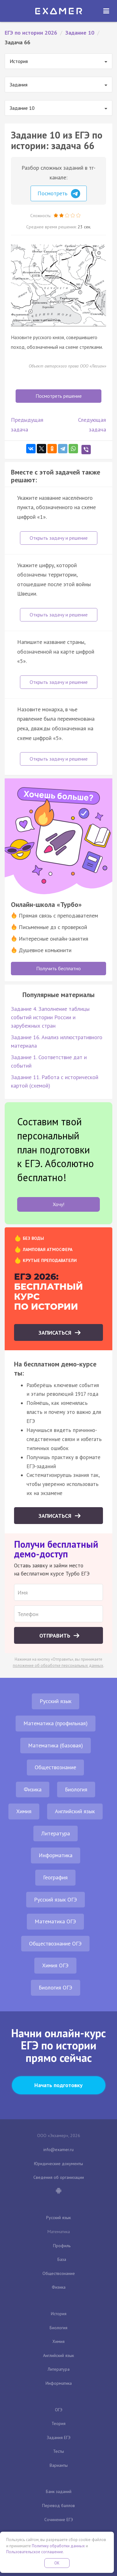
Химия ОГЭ (55, 1965)
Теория (58, 2423)
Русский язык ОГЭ (55, 1899)
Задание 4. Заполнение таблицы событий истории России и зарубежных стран (50, 1017)
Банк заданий (58, 2491)
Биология (76, 1789)
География (55, 1877)
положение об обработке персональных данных (58, 1665)
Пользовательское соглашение (34, 2551)
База (61, 2259)
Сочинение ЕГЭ (58, 2519)
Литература (55, 1833)
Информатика (55, 1855)
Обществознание (55, 1767)
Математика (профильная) (55, 1723)
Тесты (58, 2451)
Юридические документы (58, 2163)
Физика (32, 1789)
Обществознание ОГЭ (55, 1943)
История (58, 2313)
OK (57, 2563)
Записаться (55, 1332)
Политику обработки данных (58, 2546)
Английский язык (75, 1811)
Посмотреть (58, 193)
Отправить (55, 1635)
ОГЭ (58, 2410)
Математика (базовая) (55, 1745)
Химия (24, 1811)
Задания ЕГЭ (59, 2437)
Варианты (59, 2465)
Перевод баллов (58, 2505)
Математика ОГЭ (55, 1921)
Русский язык (55, 1701)
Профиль (62, 2245)
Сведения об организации (58, 2177)
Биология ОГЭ (55, 1987)
